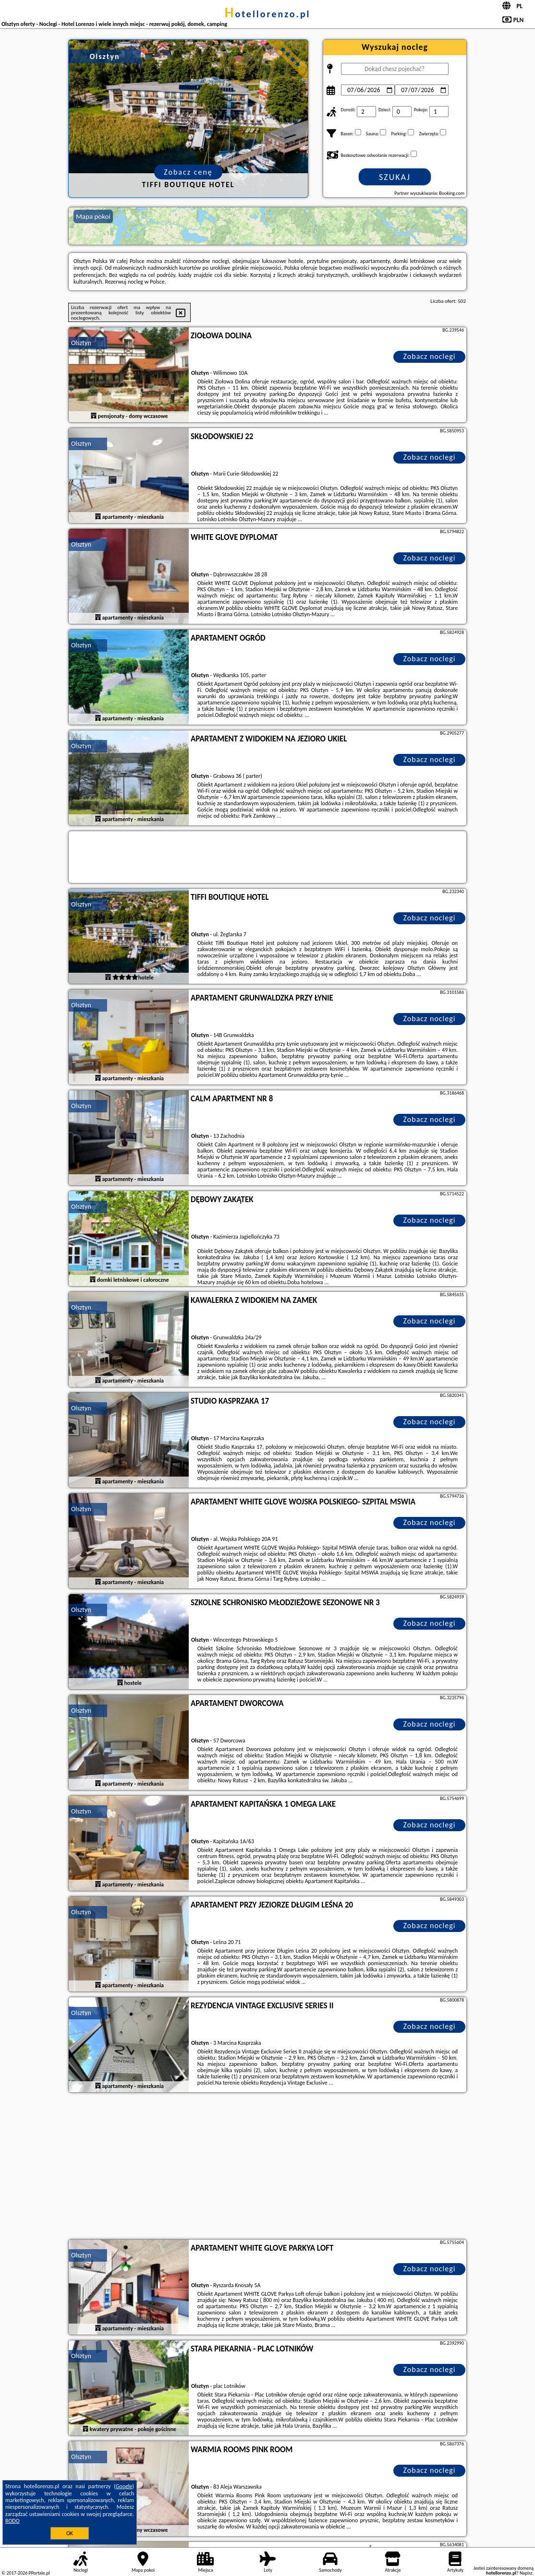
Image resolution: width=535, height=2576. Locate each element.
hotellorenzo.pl (267, 14)
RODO (12, 2520)
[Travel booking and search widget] (267, 857)
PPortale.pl (38, 2573)
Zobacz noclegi (429, 356)
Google (124, 2486)
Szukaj (395, 177)
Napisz (526, 2573)
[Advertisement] (267, 2167)
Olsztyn (81, 343)
